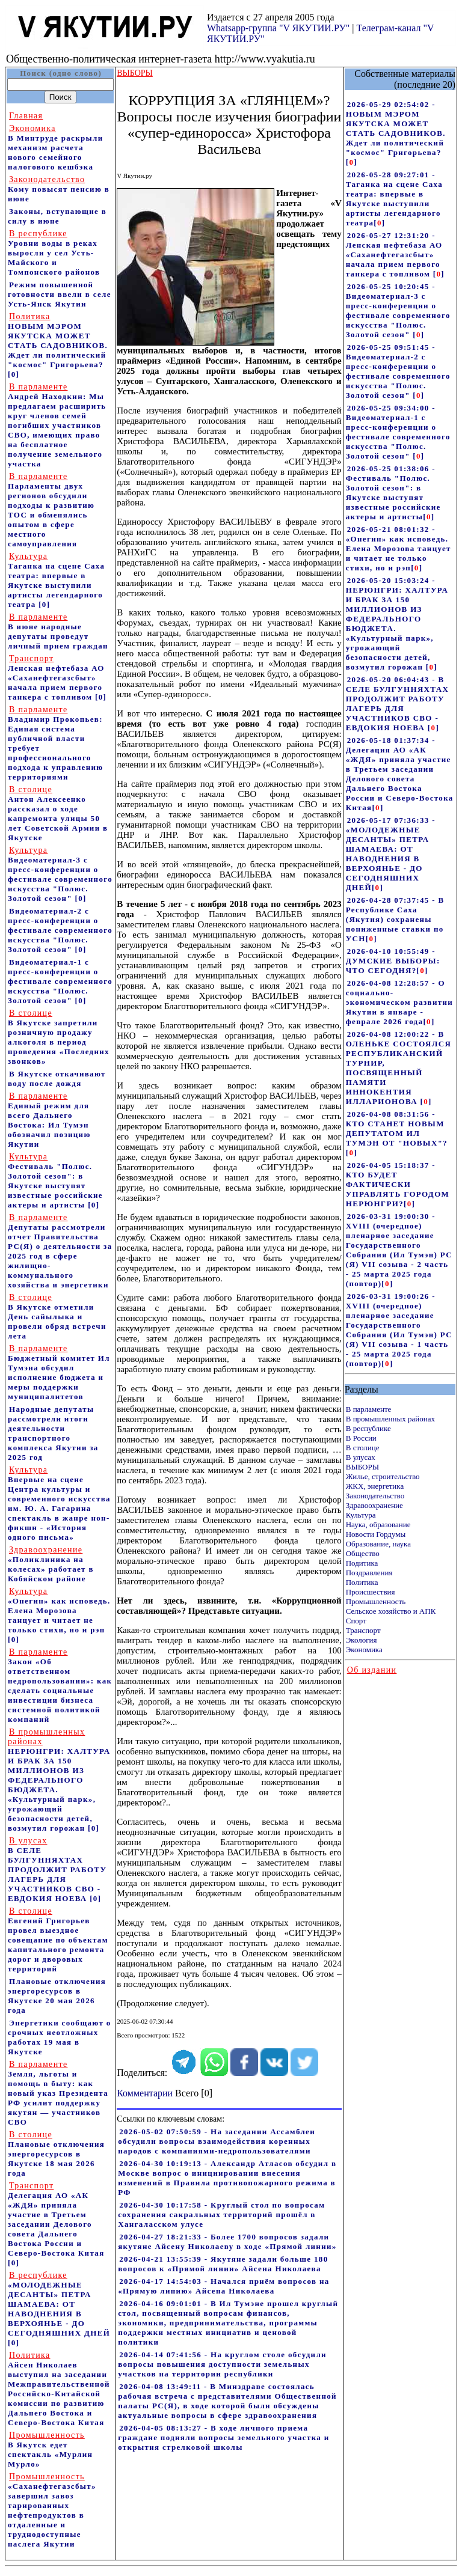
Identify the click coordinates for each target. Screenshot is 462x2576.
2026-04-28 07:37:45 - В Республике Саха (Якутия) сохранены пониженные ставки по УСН (395, 919)
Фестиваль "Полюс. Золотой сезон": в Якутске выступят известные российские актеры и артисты (55, 1180)
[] (351, 161)
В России (361, 1437)
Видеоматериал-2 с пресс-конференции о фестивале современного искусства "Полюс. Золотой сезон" (60, 930)
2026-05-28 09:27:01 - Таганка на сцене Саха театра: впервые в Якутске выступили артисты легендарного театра (394, 198)
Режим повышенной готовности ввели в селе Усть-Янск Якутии (59, 294)
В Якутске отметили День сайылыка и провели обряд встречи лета (57, 1316)
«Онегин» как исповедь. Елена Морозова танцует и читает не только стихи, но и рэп (59, 1610)
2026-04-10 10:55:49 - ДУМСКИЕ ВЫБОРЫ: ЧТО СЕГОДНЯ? (393, 961)
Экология (361, 1639)
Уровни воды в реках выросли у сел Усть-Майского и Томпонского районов (54, 252)
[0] (13, 374)
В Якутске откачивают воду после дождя (57, 1078)
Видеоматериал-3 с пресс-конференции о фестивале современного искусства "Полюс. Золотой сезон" (60, 874)
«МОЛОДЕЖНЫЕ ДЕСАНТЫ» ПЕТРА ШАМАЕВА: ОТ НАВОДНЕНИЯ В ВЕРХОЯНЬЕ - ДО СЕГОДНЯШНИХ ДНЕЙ (59, 2304)
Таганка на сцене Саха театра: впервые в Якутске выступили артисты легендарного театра (56, 580)
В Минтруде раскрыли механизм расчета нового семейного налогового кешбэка (55, 147)
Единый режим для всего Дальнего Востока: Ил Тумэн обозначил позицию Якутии (49, 1120)
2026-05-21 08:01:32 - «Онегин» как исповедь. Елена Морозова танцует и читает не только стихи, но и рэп (398, 548)
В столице (363, 1447)
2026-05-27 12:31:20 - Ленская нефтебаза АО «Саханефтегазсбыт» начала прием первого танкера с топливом (394, 254)
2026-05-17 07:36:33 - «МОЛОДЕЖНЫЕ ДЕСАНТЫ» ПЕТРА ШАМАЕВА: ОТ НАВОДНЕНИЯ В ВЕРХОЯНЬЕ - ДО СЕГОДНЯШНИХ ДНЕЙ (391, 854)
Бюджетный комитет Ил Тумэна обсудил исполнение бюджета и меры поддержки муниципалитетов (59, 1372)
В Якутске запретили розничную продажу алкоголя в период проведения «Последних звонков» (58, 1037)
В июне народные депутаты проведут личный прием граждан (58, 631)
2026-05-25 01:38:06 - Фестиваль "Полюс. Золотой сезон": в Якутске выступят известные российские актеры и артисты (393, 492)
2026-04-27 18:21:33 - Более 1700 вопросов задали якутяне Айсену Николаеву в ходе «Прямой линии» (227, 2241)
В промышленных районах (390, 1418)
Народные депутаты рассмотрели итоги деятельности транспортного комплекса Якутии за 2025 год (53, 1433)
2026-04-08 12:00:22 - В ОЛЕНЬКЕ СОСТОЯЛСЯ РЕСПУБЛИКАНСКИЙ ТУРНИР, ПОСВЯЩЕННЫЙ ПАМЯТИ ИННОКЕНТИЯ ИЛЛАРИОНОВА (398, 1068)
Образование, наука (378, 1543)
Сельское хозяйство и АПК (391, 1611)
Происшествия (370, 1591)
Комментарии (145, 2093)
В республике (368, 1428)
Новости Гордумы (376, 1534)
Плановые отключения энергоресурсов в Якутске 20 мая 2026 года (57, 1996)
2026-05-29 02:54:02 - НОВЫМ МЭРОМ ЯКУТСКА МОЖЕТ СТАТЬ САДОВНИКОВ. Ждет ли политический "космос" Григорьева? (396, 128)
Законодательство (375, 1495)
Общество (363, 1553)
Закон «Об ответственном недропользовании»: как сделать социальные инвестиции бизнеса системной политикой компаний (60, 1685)
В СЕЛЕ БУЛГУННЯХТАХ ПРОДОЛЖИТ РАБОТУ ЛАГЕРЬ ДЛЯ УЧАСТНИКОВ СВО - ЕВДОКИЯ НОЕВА (57, 1869)
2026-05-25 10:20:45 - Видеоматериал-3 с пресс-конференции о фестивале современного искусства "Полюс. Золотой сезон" (398, 310)
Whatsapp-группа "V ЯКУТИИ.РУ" (278, 28)
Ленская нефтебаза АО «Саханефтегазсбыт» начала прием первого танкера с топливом (56, 677)
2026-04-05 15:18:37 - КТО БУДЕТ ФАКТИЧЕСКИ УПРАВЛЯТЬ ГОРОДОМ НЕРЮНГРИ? (397, 1184)
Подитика (362, 1562)
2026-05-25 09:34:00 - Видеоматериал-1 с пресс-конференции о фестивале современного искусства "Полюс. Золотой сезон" (398, 431)
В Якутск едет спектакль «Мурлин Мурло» (50, 2449)
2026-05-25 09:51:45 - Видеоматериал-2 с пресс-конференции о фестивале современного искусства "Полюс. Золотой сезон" (398, 371)
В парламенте (369, 1409)
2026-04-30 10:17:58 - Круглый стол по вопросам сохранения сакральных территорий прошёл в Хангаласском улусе (221, 2214)
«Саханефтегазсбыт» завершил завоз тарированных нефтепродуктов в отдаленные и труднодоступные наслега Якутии (52, 2510)
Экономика (364, 1649)
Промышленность (376, 1601)
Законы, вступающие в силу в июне (57, 216)
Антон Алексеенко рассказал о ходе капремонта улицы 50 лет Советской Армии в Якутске (58, 813)
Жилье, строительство (383, 1476)
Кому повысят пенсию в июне (58, 189)
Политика (362, 1582)
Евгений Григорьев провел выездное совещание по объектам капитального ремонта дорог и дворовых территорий (58, 1939)
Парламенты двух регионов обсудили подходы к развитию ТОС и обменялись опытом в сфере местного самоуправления (51, 510)
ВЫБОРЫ (362, 1466)
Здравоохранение (374, 1505)
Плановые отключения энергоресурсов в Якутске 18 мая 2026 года (56, 2154)
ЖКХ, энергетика (375, 1486)
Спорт (356, 1620)
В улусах (360, 1457)
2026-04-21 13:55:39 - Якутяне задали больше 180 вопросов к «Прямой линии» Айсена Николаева (223, 2263)
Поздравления (369, 1572)
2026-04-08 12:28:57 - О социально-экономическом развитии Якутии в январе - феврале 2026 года (399, 1002)
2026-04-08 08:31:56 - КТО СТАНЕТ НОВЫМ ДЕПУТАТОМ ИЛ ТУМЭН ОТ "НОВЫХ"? (397, 1128)
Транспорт (363, 1630)
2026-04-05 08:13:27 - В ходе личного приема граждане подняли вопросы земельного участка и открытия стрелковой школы (223, 2437)
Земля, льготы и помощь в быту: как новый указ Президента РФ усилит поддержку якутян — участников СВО (58, 2093)
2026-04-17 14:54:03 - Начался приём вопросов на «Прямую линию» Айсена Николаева (223, 2286)
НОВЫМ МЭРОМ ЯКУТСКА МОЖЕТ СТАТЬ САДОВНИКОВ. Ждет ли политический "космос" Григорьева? (58, 340)
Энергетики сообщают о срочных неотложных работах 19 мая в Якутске (59, 2037)
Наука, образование (378, 1524)
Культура (361, 1514)
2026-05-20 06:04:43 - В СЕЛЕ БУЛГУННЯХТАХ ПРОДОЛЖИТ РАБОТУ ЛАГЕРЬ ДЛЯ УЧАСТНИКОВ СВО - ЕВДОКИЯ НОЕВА (397, 703)
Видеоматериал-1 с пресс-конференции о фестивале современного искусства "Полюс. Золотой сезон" (60, 981)
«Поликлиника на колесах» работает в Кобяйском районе (51, 1564)
